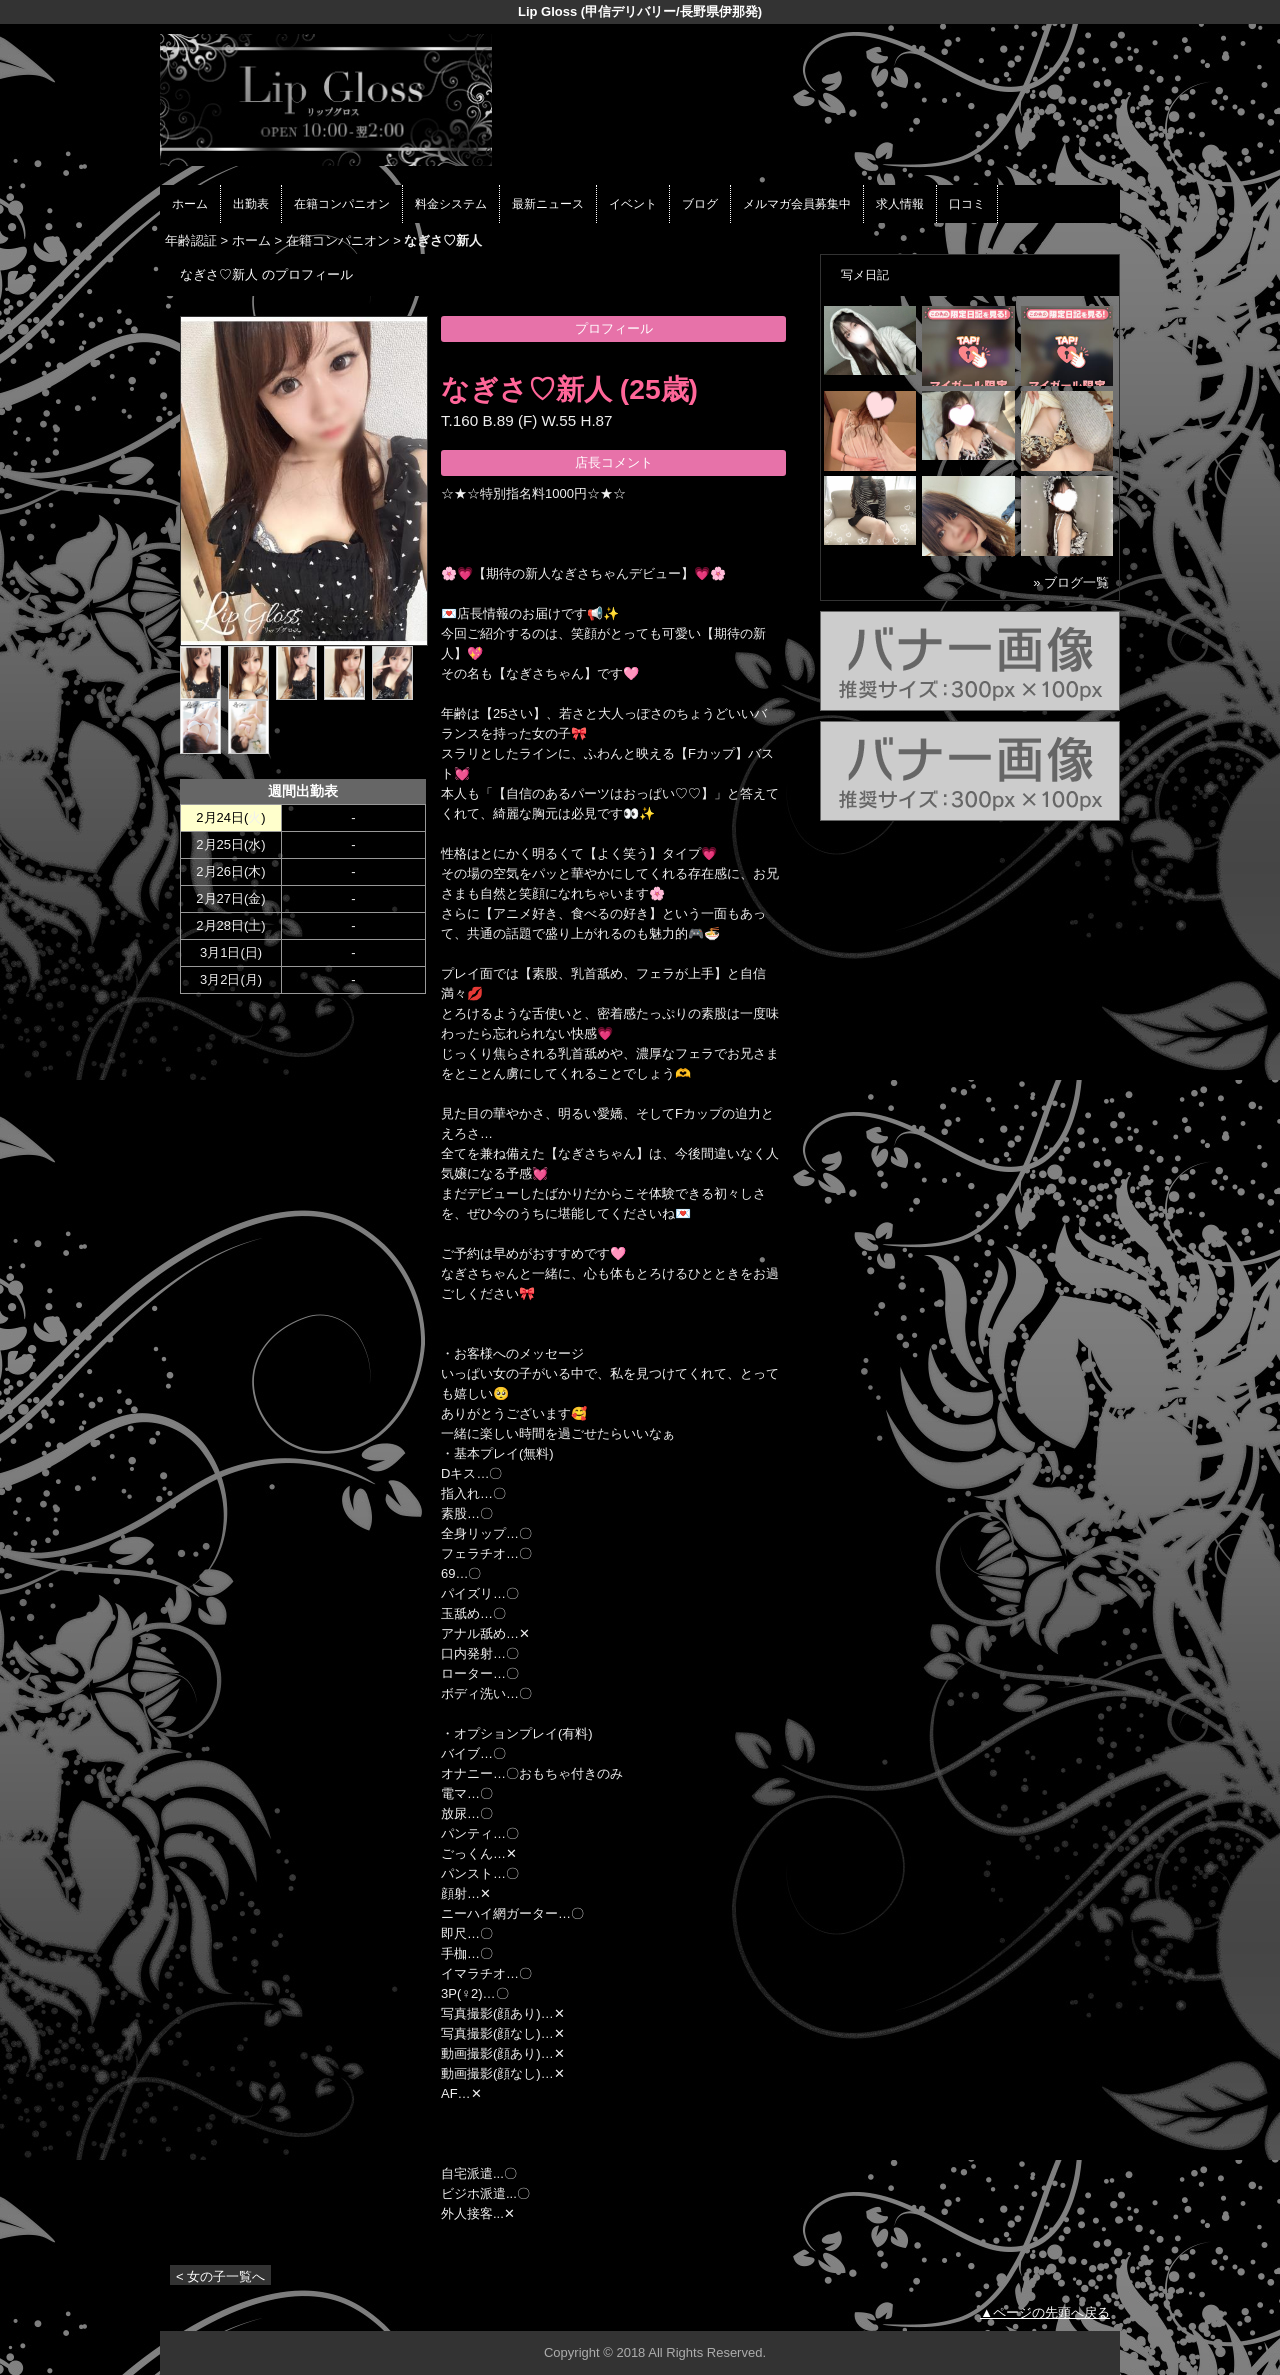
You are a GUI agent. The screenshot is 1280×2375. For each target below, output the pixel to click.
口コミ (967, 204)
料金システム (451, 204)
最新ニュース (548, 204)
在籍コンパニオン (342, 204)
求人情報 (900, 204)
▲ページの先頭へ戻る (1045, 2312)
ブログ (700, 204)
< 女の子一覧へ (220, 2276)
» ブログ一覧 (1071, 582)
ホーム (190, 204)
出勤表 (251, 204)
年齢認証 (191, 240)
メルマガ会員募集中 (797, 204)
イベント (633, 204)
